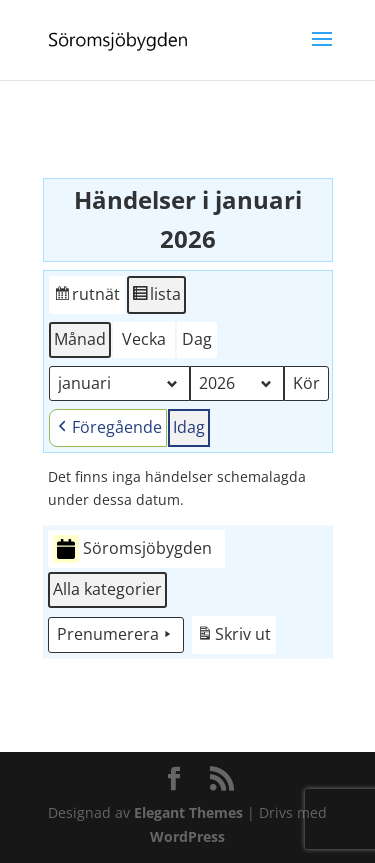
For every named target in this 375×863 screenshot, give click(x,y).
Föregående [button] (108, 428)
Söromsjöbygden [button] (132, 549)
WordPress (187, 836)
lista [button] (156, 297)
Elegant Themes (188, 812)
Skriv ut (233, 637)
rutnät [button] (86, 297)
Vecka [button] (144, 339)
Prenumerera (116, 635)
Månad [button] (80, 339)
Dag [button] (197, 339)
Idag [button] (189, 427)
